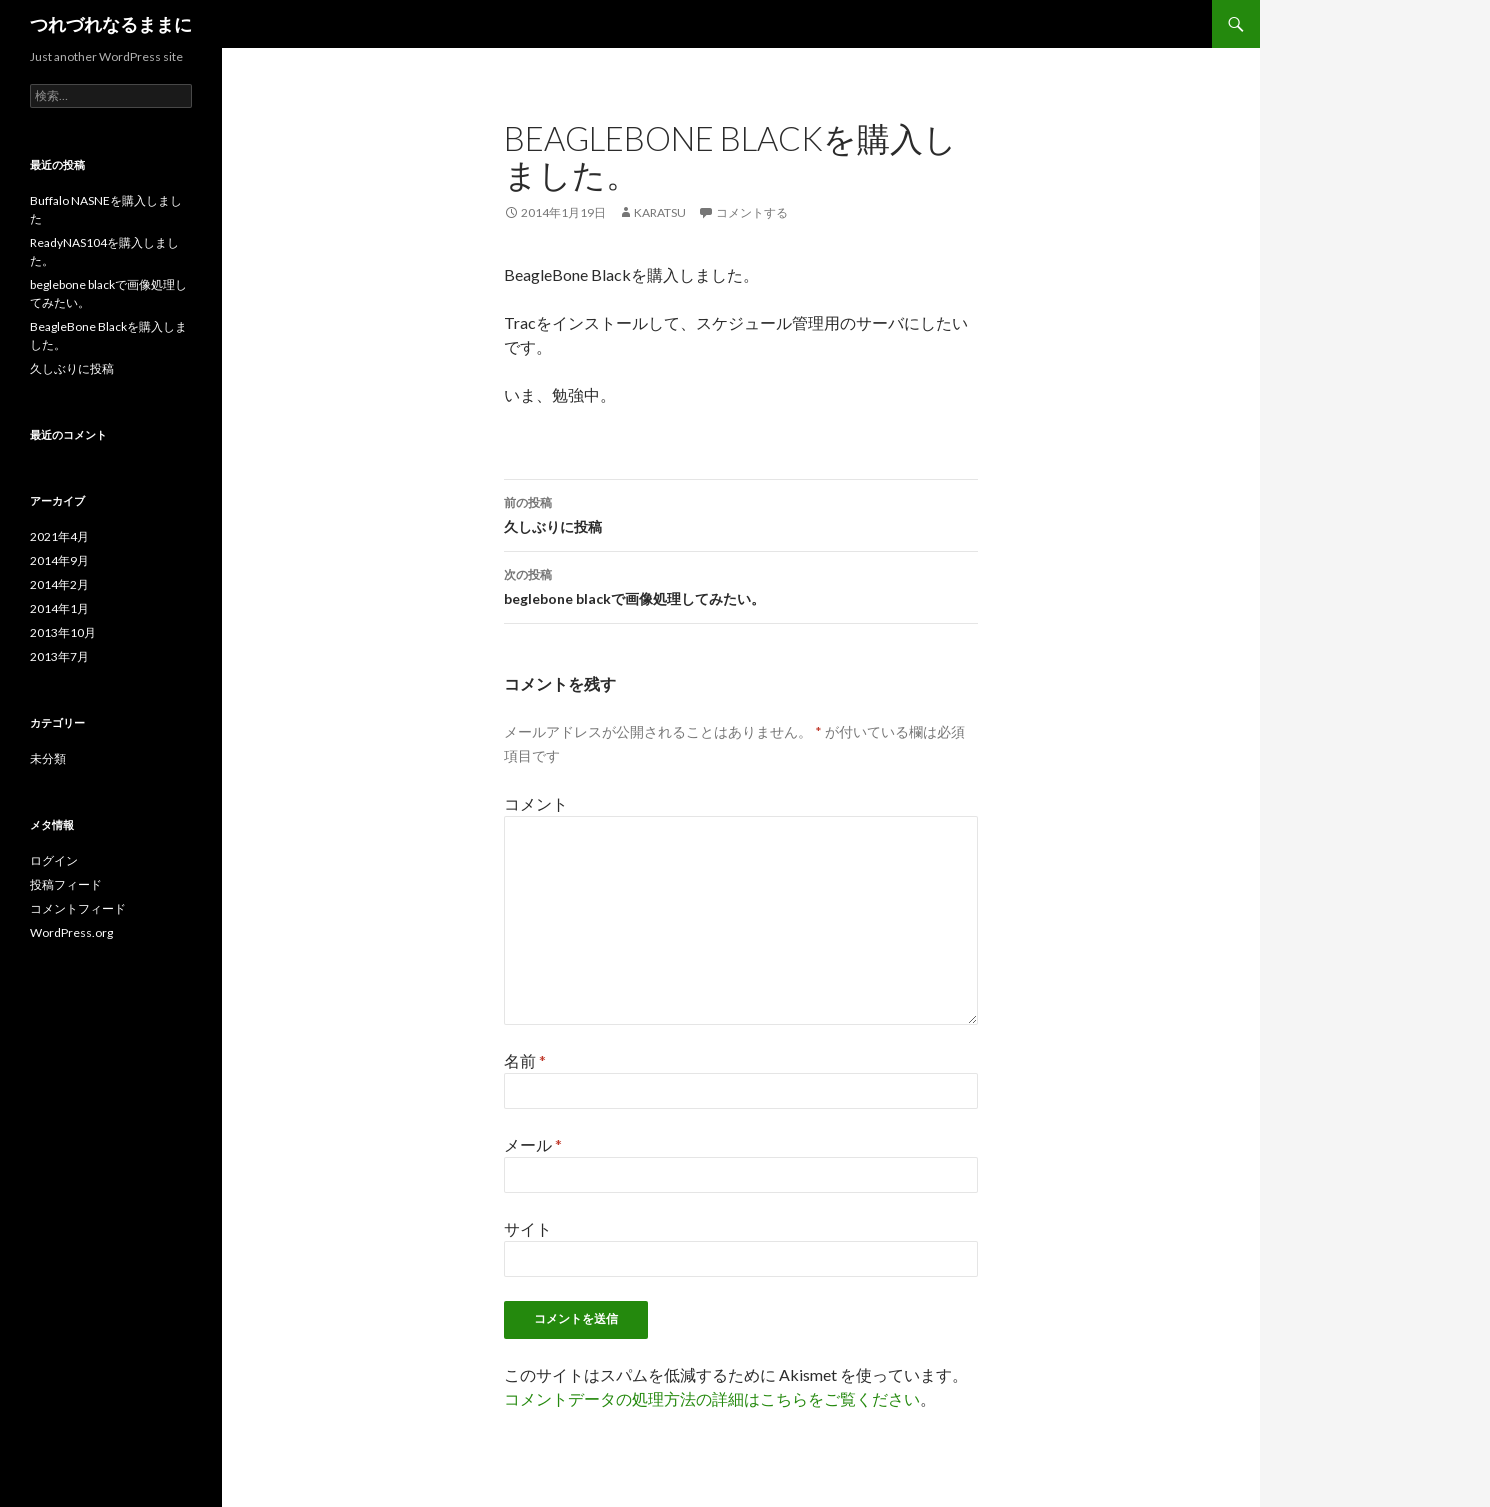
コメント (536, 803)
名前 (525, 1060)
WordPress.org (71, 932)
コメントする (752, 212)
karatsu (660, 212)
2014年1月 (59, 608)
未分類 (48, 758)
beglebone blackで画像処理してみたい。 (741, 585)
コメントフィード (78, 908)
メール (533, 1144)
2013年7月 (59, 656)
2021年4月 (59, 536)
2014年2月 (59, 584)
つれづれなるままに (111, 24)
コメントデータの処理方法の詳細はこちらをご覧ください (712, 1398)
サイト (528, 1228)
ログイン (54, 860)
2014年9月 (59, 560)
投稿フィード (66, 884)
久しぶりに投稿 (741, 513)
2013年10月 (63, 632)
